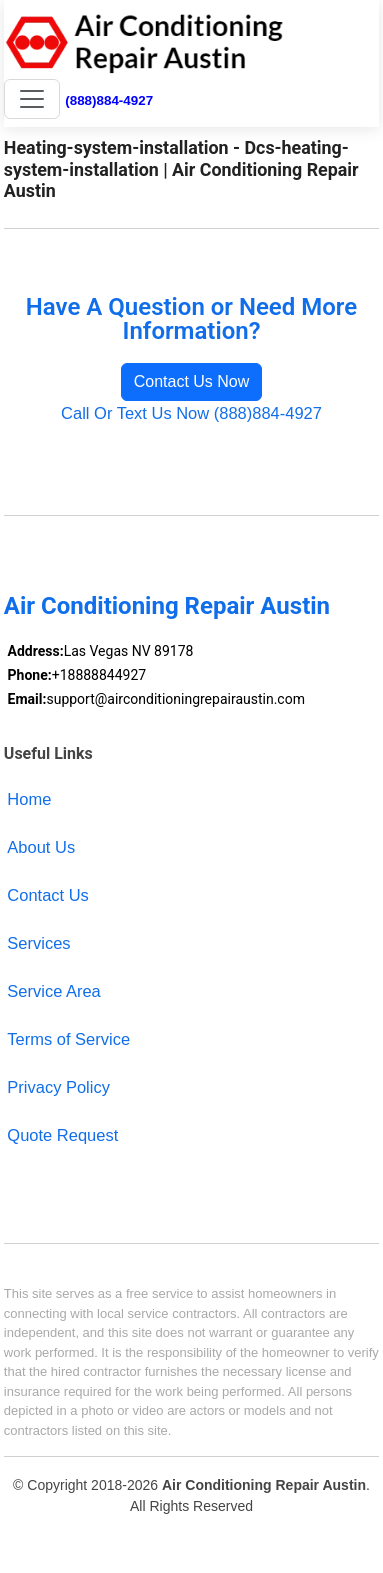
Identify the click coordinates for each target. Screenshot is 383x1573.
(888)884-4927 (109, 100)
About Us (41, 847)
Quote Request (62, 1135)
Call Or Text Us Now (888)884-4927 (191, 413)
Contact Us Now (192, 381)
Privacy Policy (58, 1087)
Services (38, 943)
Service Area (53, 991)
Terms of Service (68, 1039)
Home (29, 799)
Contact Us (48, 895)
